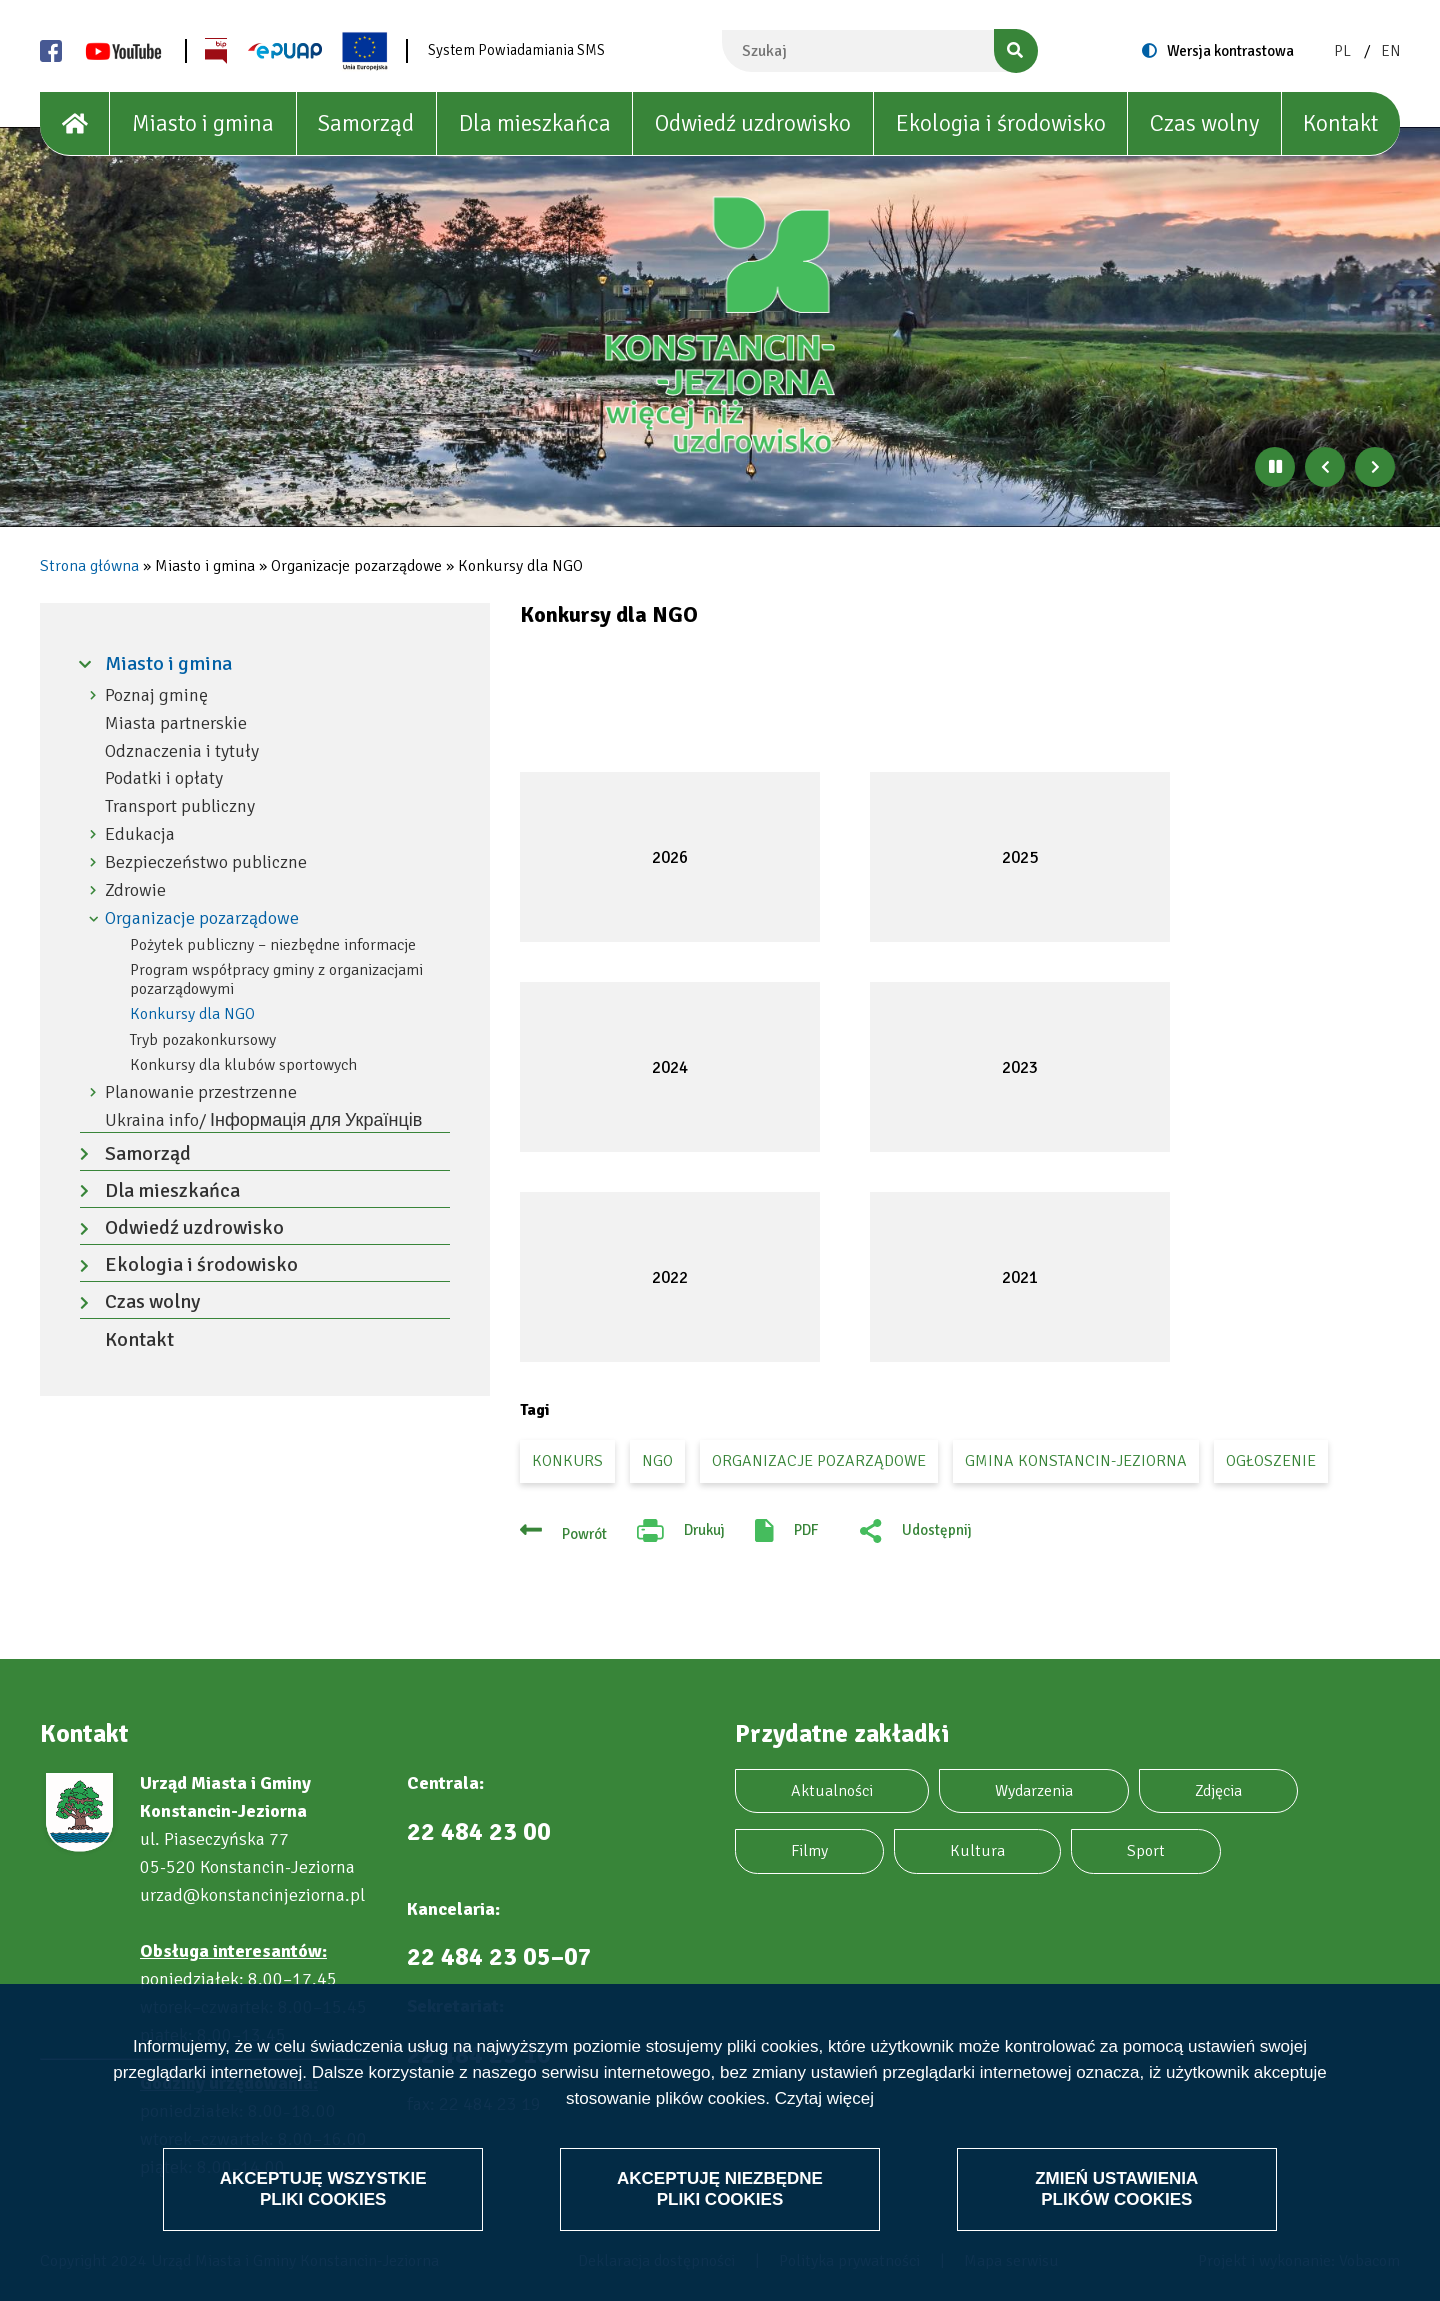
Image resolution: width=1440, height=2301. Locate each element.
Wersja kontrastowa (1230, 51)
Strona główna (89, 566)
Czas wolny (1204, 123)
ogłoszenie (1271, 1461)
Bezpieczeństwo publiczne (206, 862)
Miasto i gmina (203, 123)
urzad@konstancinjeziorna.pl (252, 1895)
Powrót (584, 1534)
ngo (657, 1461)
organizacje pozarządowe (819, 1461)
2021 (1020, 1277)
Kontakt (1340, 123)
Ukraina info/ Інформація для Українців (263, 1120)
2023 (1020, 1067)
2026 (670, 857)
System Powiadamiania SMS (516, 50)
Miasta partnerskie (176, 723)
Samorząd (366, 123)
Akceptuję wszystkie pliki (323, 2188)
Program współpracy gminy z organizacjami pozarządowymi (276, 979)
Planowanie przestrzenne (201, 1092)
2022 (670, 1277)
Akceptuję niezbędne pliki (720, 2188)
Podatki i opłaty (164, 778)
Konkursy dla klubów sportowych (243, 1065)
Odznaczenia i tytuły (182, 751)
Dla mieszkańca (535, 123)
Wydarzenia (1034, 1791)
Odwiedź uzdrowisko (753, 123)
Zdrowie (135, 890)
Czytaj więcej (824, 2099)
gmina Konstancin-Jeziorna (1076, 1461)
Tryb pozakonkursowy (203, 1040)
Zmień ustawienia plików (1116, 2188)
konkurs (567, 1461)
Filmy (809, 1851)
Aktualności (832, 1791)
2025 (1020, 857)
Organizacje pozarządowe (202, 918)
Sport (1146, 1851)
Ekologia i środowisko (1001, 123)
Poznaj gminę (156, 695)
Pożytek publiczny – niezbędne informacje (273, 945)
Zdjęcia (1218, 1791)
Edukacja (140, 834)
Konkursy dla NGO (192, 1014)
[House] (75, 124)
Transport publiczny (180, 806)
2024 (670, 1067)
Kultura (977, 1851)
